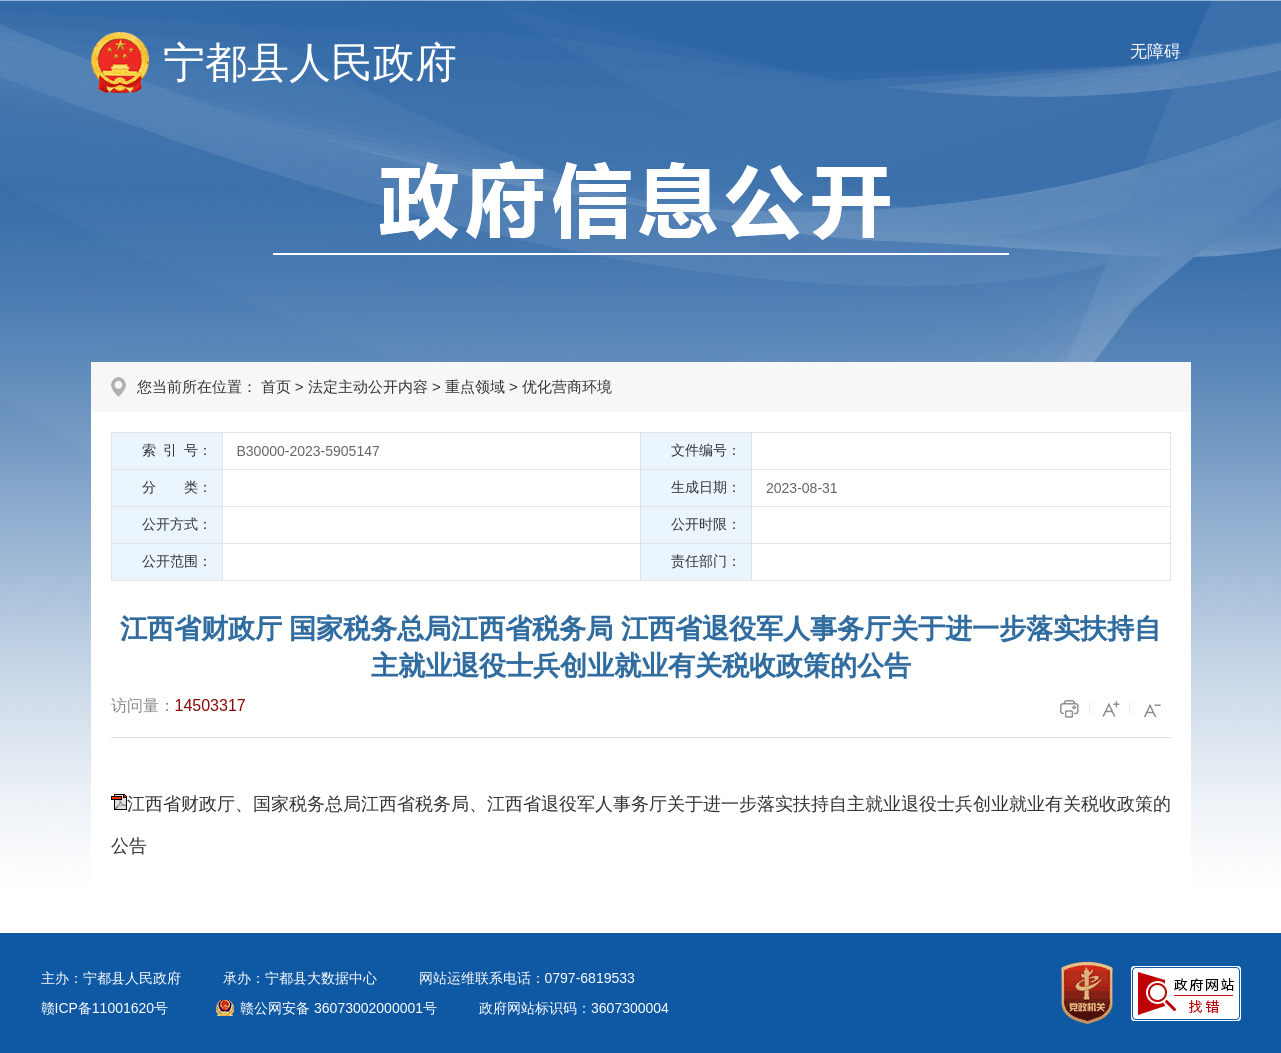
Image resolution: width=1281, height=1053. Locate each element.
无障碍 (1155, 51)
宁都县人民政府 (310, 62)
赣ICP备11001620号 (105, 1008)
